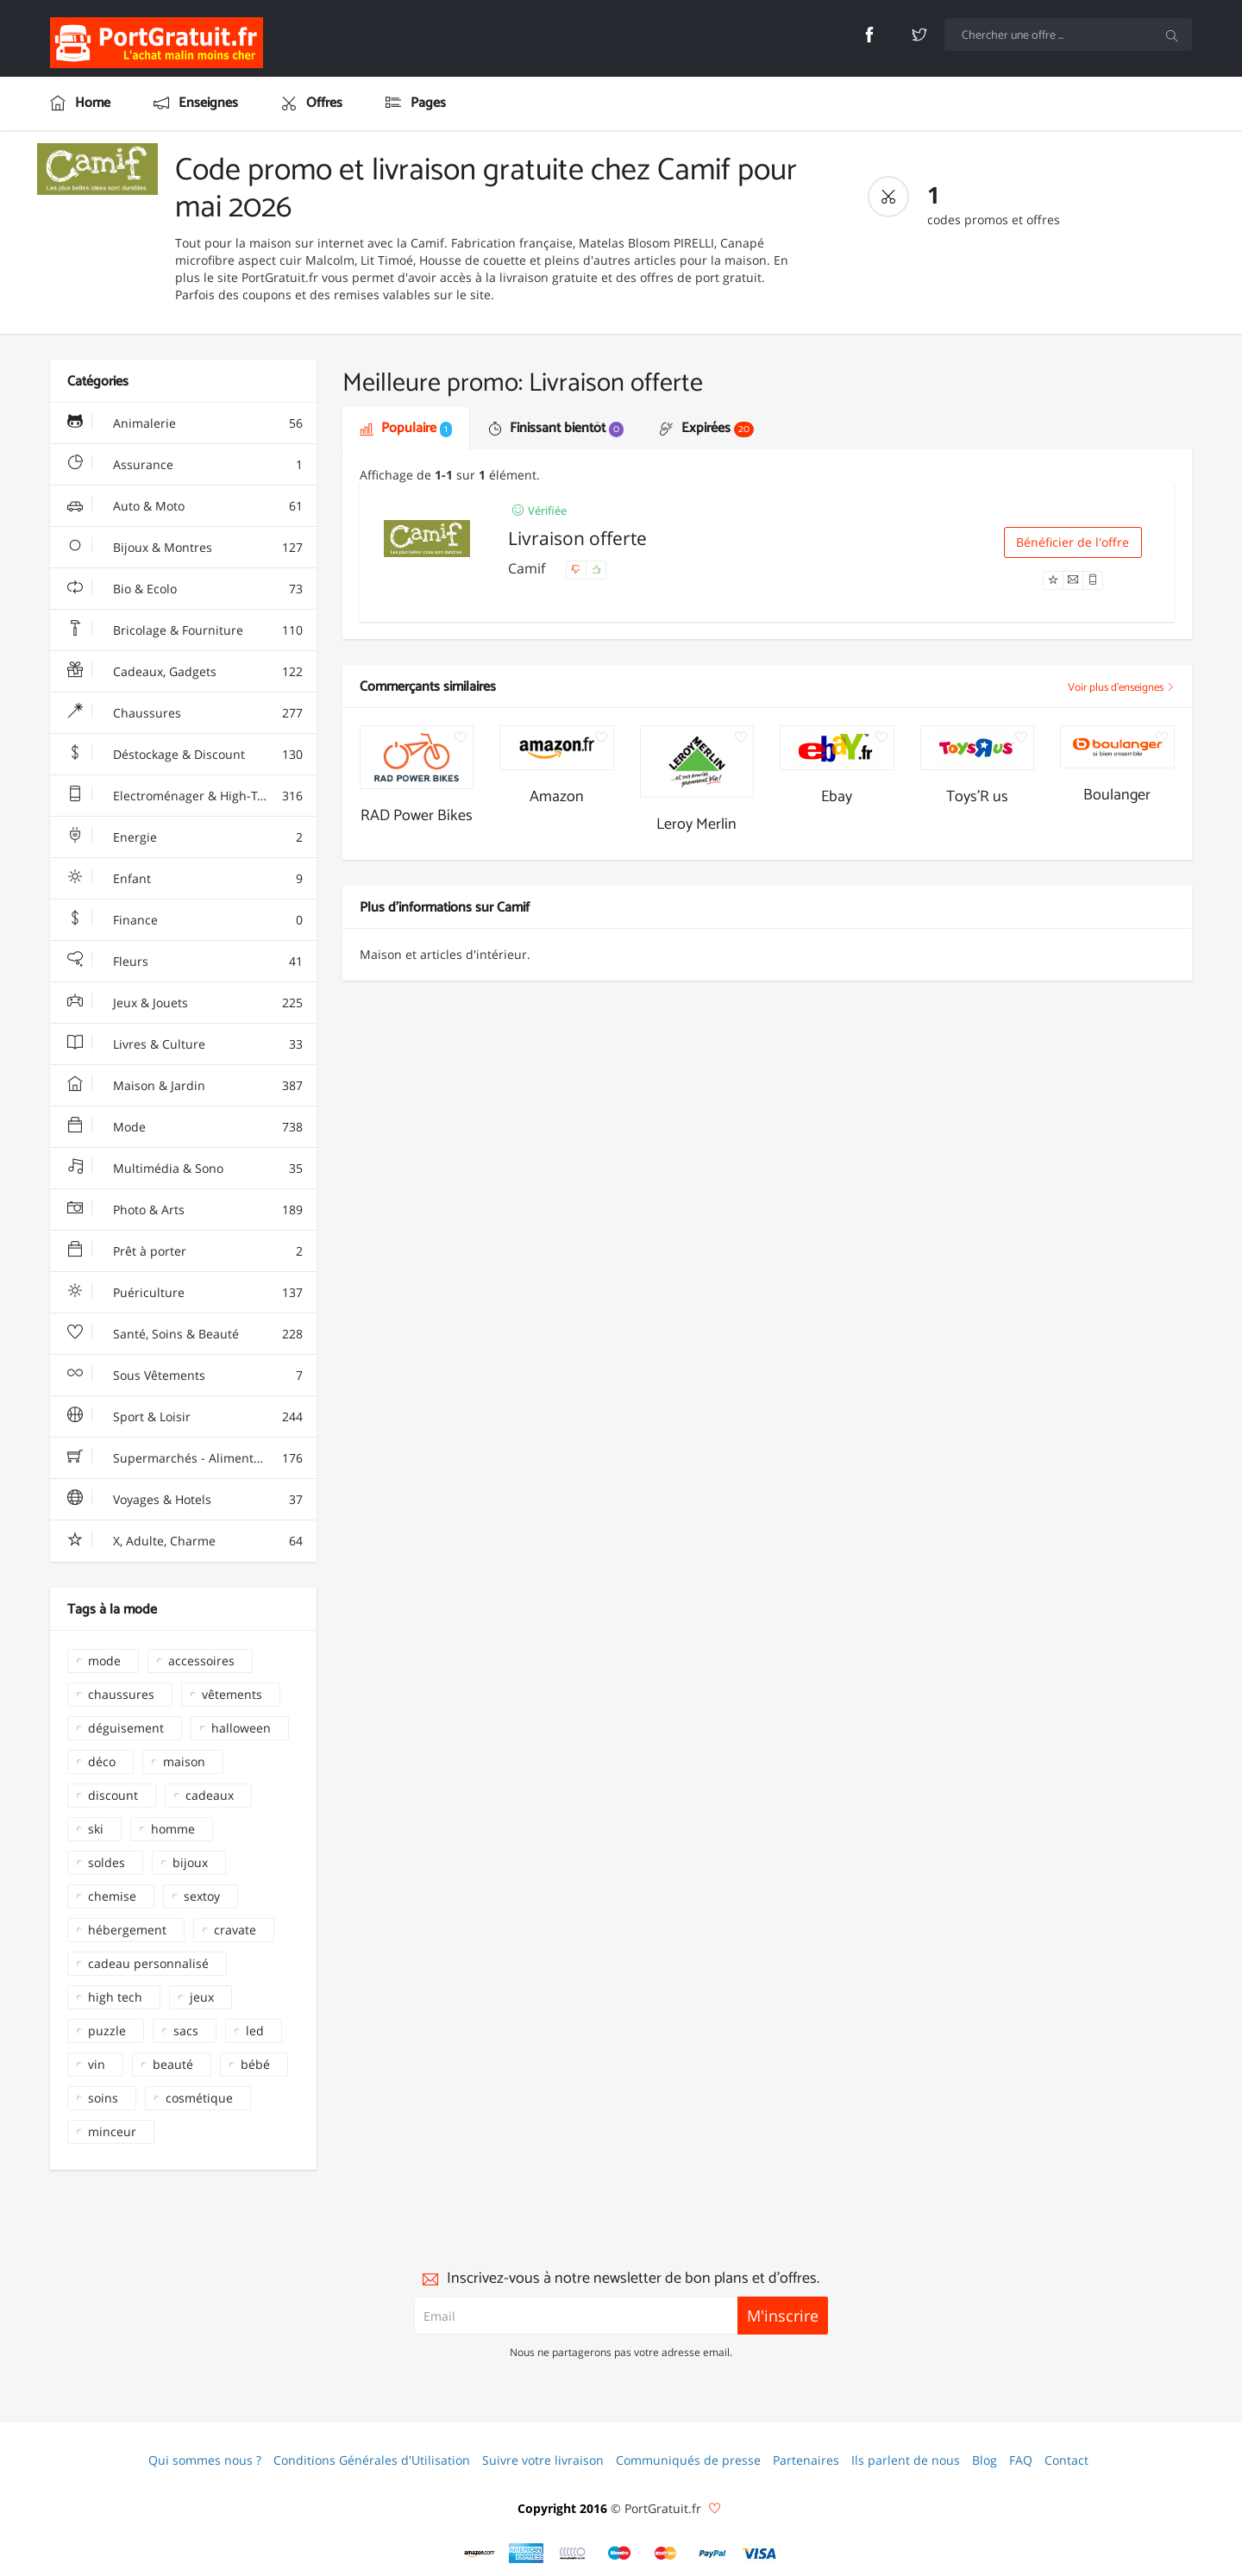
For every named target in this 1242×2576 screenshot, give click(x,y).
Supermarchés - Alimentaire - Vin (186, 1458)
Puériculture (184, 1292)
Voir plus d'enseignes (1121, 688)
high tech (115, 1997)
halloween (241, 1728)
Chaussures (184, 713)
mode (104, 1660)
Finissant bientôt (556, 428)
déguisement (126, 1728)
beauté (173, 2064)
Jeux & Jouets (184, 1003)
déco (102, 1761)
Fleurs (184, 961)
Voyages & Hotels (184, 1499)
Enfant (184, 878)
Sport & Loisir (184, 1417)
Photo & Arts (184, 1210)
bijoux (190, 1862)
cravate (235, 1929)
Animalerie (184, 423)
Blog (984, 2460)
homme (173, 1829)
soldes (106, 1862)
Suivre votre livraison (543, 2460)
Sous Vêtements (184, 1375)
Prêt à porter (184, 1251)
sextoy (202, 1896)
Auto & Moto (184, 506)
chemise (112, 1896)
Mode (184, 1127)
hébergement (127, 1929)
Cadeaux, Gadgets (184, 672)
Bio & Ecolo (184, 589)
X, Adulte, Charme (184, 1541)
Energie (184, 837)
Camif (528, 568)
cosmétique (199, 2098)
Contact (1066, 2460)
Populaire (406, 428)
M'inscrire (783, 2315)
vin (96, 2064)
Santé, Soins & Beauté (184, 1334)
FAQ (1020, 2460)
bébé (255, 2064)
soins (103, 2098)
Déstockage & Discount (184, 754)
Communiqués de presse (688, 2460)
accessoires (201, 1660)
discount (113, 1795)
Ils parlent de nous (905, 2460)
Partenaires (806, 2460)
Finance (184, 920)
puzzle (107, 2030)
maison (184, 1761)
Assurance (184, 465)
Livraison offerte (577, 538)
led (255, 2030)
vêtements (232, 1694)
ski (96, 1829)
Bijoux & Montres (184, 547)
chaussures (121, 1694)
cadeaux (209, 1795)
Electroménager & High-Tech (184, 796)
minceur (112, 2131)
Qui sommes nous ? (204, 2460)
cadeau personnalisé (148, 1963)
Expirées (707, 428)
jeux (202, 1997)
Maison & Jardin (184, 1085)
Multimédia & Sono (184, 1168)
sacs (185, 2030)
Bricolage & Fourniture (184, 630)
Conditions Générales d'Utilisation (371, 2460)
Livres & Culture (184, 1044)
